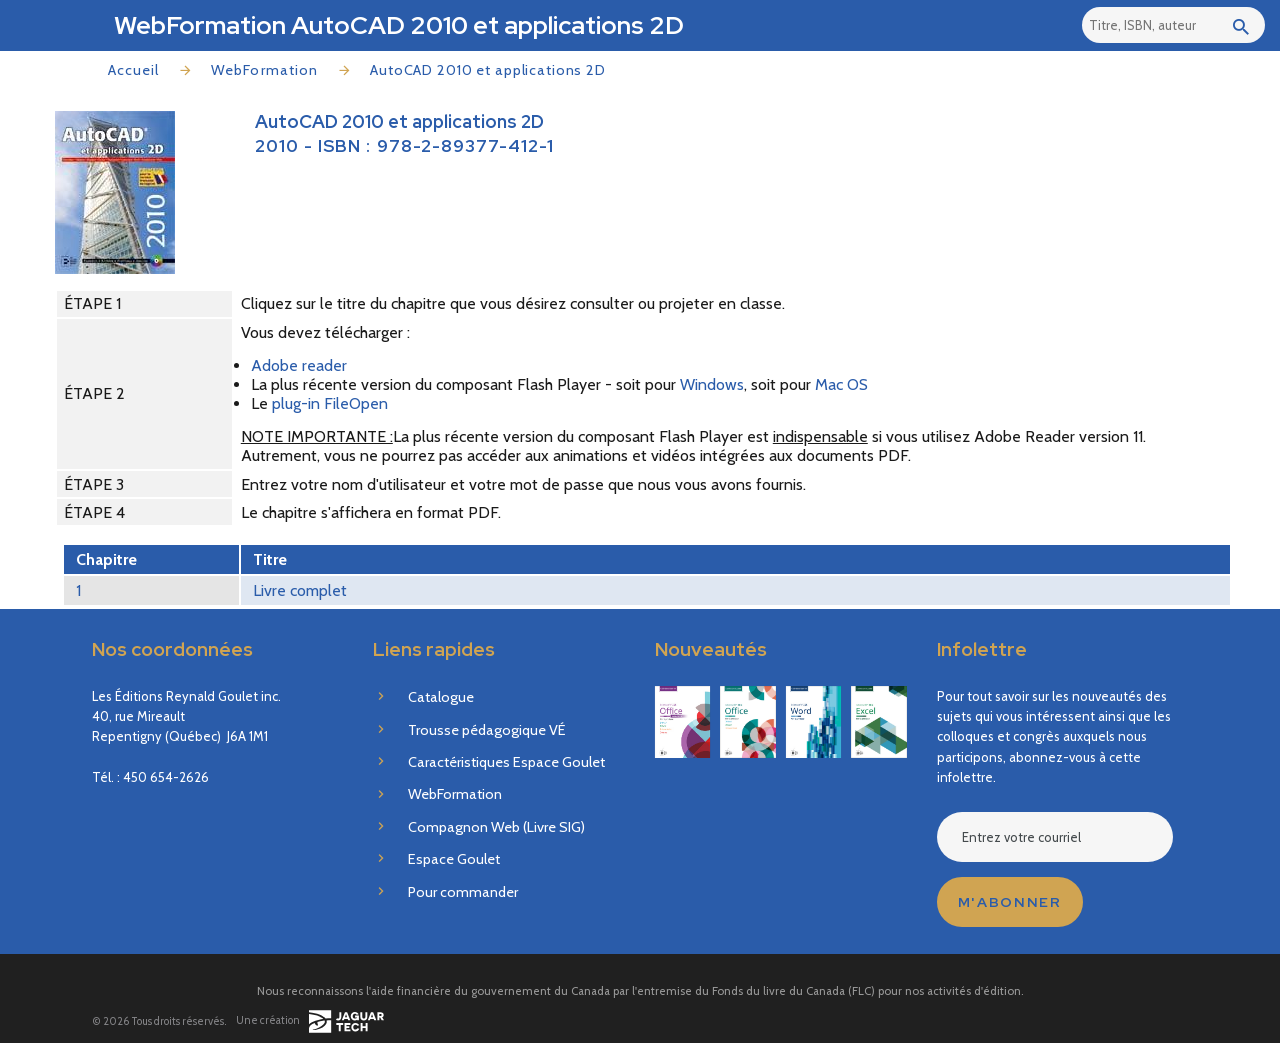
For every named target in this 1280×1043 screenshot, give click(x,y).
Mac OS (841, 384)
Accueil (134, 70)
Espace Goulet (454, 859)
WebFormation (264, 70)
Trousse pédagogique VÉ (486, 730)
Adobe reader (299, 365)
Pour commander (463, 892)
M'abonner (1010, 902)
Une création (310, 1021)
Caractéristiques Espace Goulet (506, 762)
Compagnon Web (496, 827)
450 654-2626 (166, 777)
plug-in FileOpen (330, 403)
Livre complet (300, 590)
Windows (712, 384)
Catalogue (441, 697)
